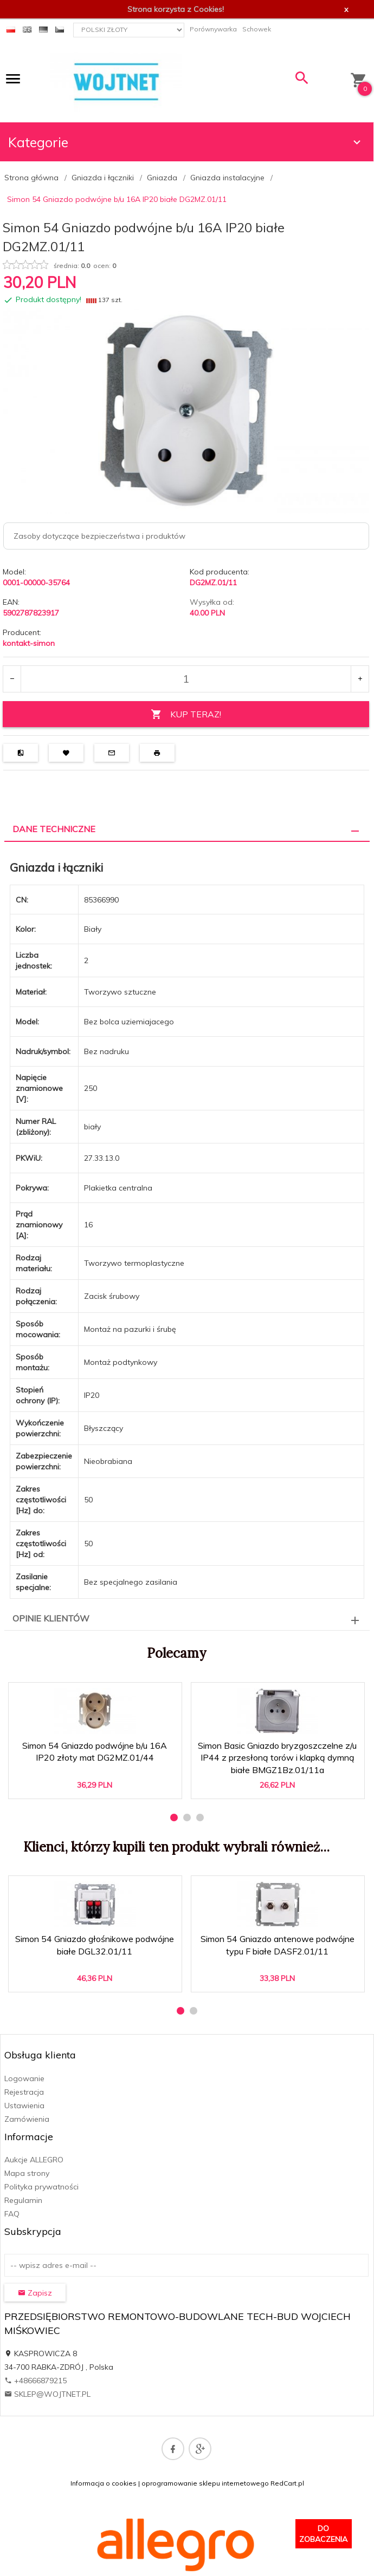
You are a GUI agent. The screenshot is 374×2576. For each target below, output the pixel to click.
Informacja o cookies (103, 2483)
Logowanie (24, 2078)
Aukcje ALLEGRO (33, 2160)
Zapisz (35, 2293)
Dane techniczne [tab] (53, 828)
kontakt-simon (29, 643)
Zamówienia (26, 2119)
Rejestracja (24, 2092)
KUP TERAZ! (186, 714)
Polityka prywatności (41, 2187)
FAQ (12, 2214)
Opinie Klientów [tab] (50, 1618)
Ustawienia (24, 2105)
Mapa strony (26, 2173)
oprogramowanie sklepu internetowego (205, 2483)
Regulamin (23, 2200)
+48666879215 (35, 2380)
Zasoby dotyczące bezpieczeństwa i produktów (99, 536)
